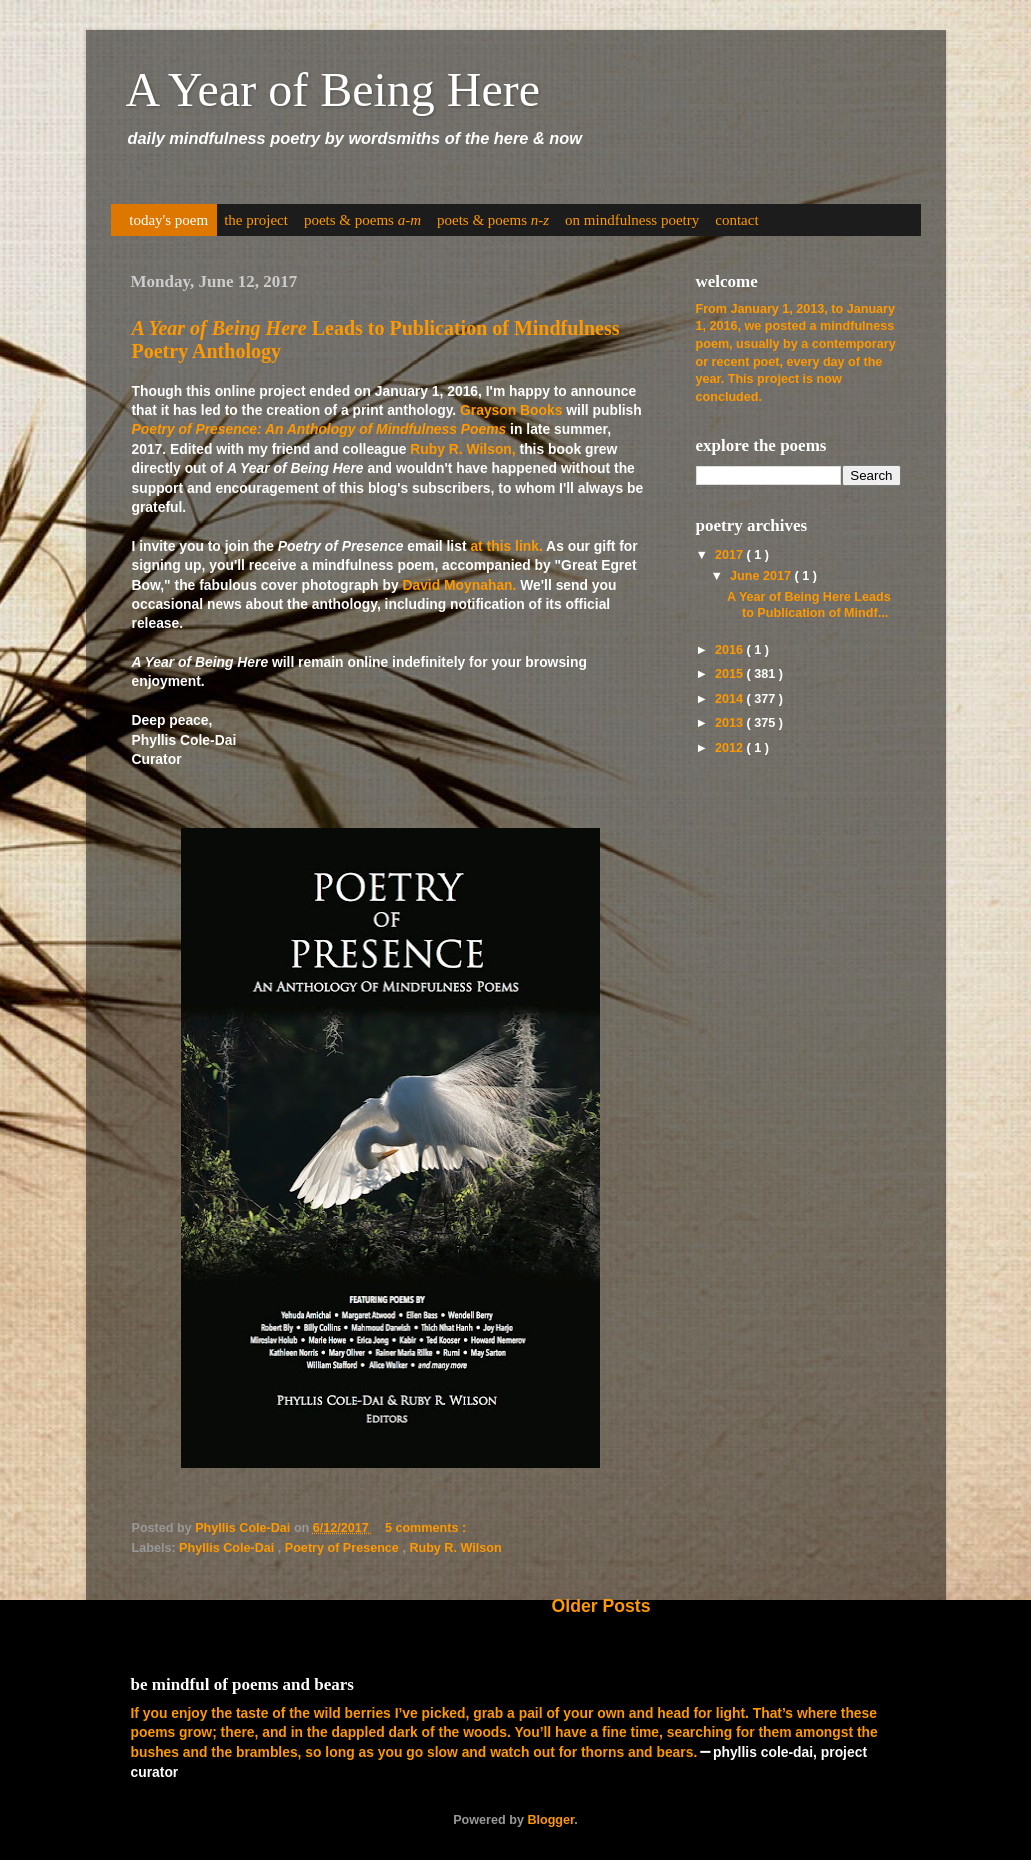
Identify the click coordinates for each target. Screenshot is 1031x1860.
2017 (731, 555)
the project (256, 220)
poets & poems (362, 220)
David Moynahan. (459, 585)
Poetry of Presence (344, 1548)
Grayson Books (511, 410)
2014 (731, 699)
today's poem (168, 220)
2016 (731, 650)
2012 (731, 748)
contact (736, 220)
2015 (731, 674)
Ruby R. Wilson (455, 1548)
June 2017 (762, 576)
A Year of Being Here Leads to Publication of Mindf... (809, 604)
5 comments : (427, 1528)
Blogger (550, 1820)
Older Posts (601, 1606)
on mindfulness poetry (632, 220)
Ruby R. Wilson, (462, 449)
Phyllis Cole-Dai (228, 1548)
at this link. (506, 546)
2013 (731, 723)
